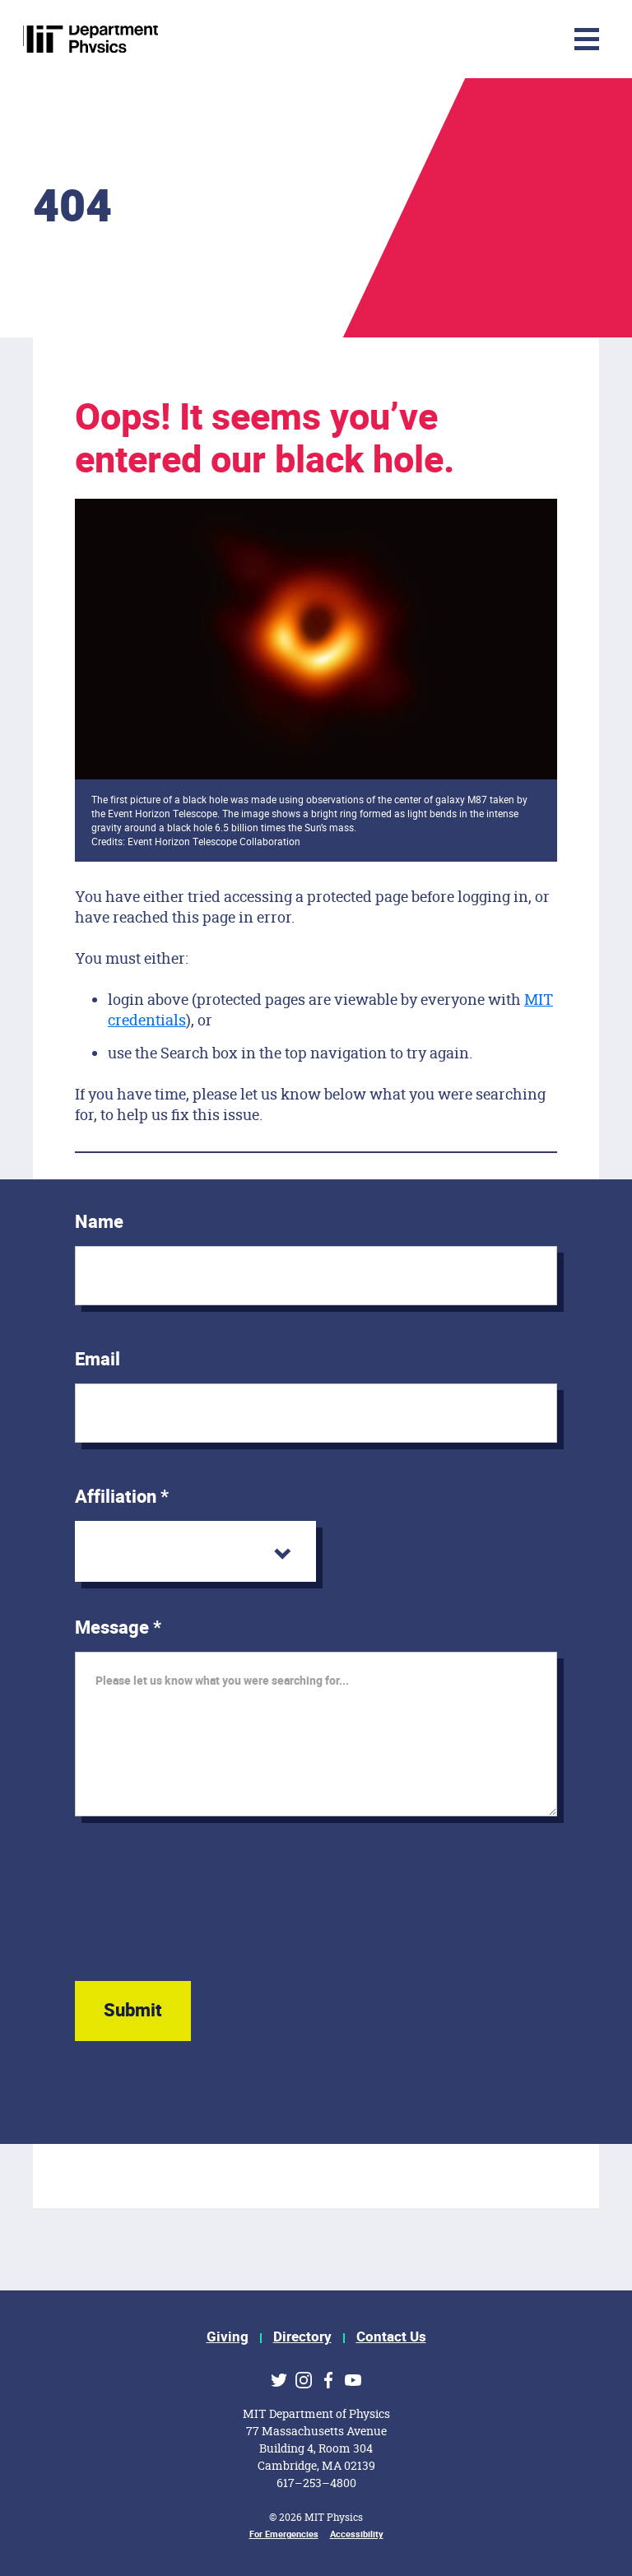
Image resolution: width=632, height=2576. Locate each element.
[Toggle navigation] (480, 39)
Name (99, 1222)
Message (118, 1628)
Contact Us (391, 2337)
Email (97, 1359)
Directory (302, 2337)
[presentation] (200, 1914)
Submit (133, 2010)
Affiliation (122, 1497)
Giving (228, 2337)
